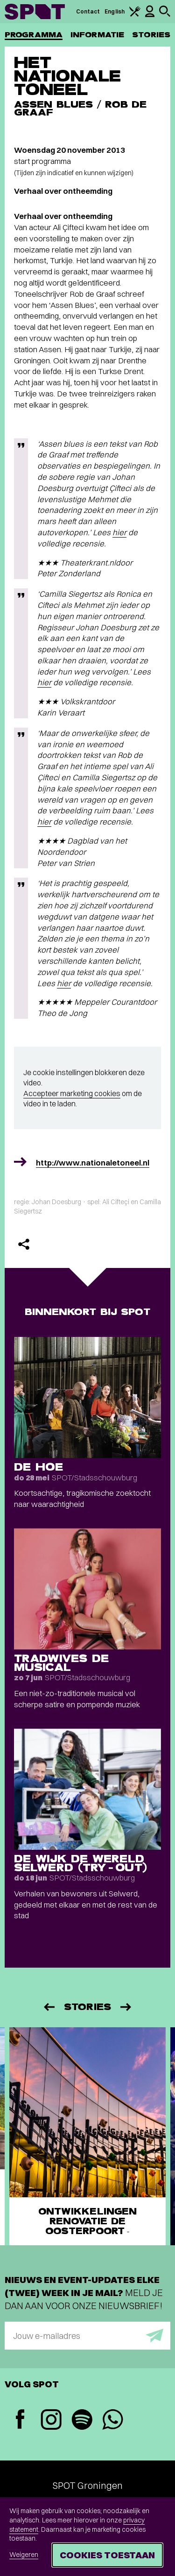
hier (119, 532)
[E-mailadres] (87, 2336)
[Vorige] (48, 2007)
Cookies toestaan (107, 2555)
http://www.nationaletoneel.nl (92, 1162)
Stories (151, 35)
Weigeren (23, 2554)
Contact (88, 11)
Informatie (97, 35)
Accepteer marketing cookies (71, 1093)
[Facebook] (20, 2420)
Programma (34, 35)
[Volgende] (126, 2007)
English (115, 11)
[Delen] (24, 1244)
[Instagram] (50, 2420)
